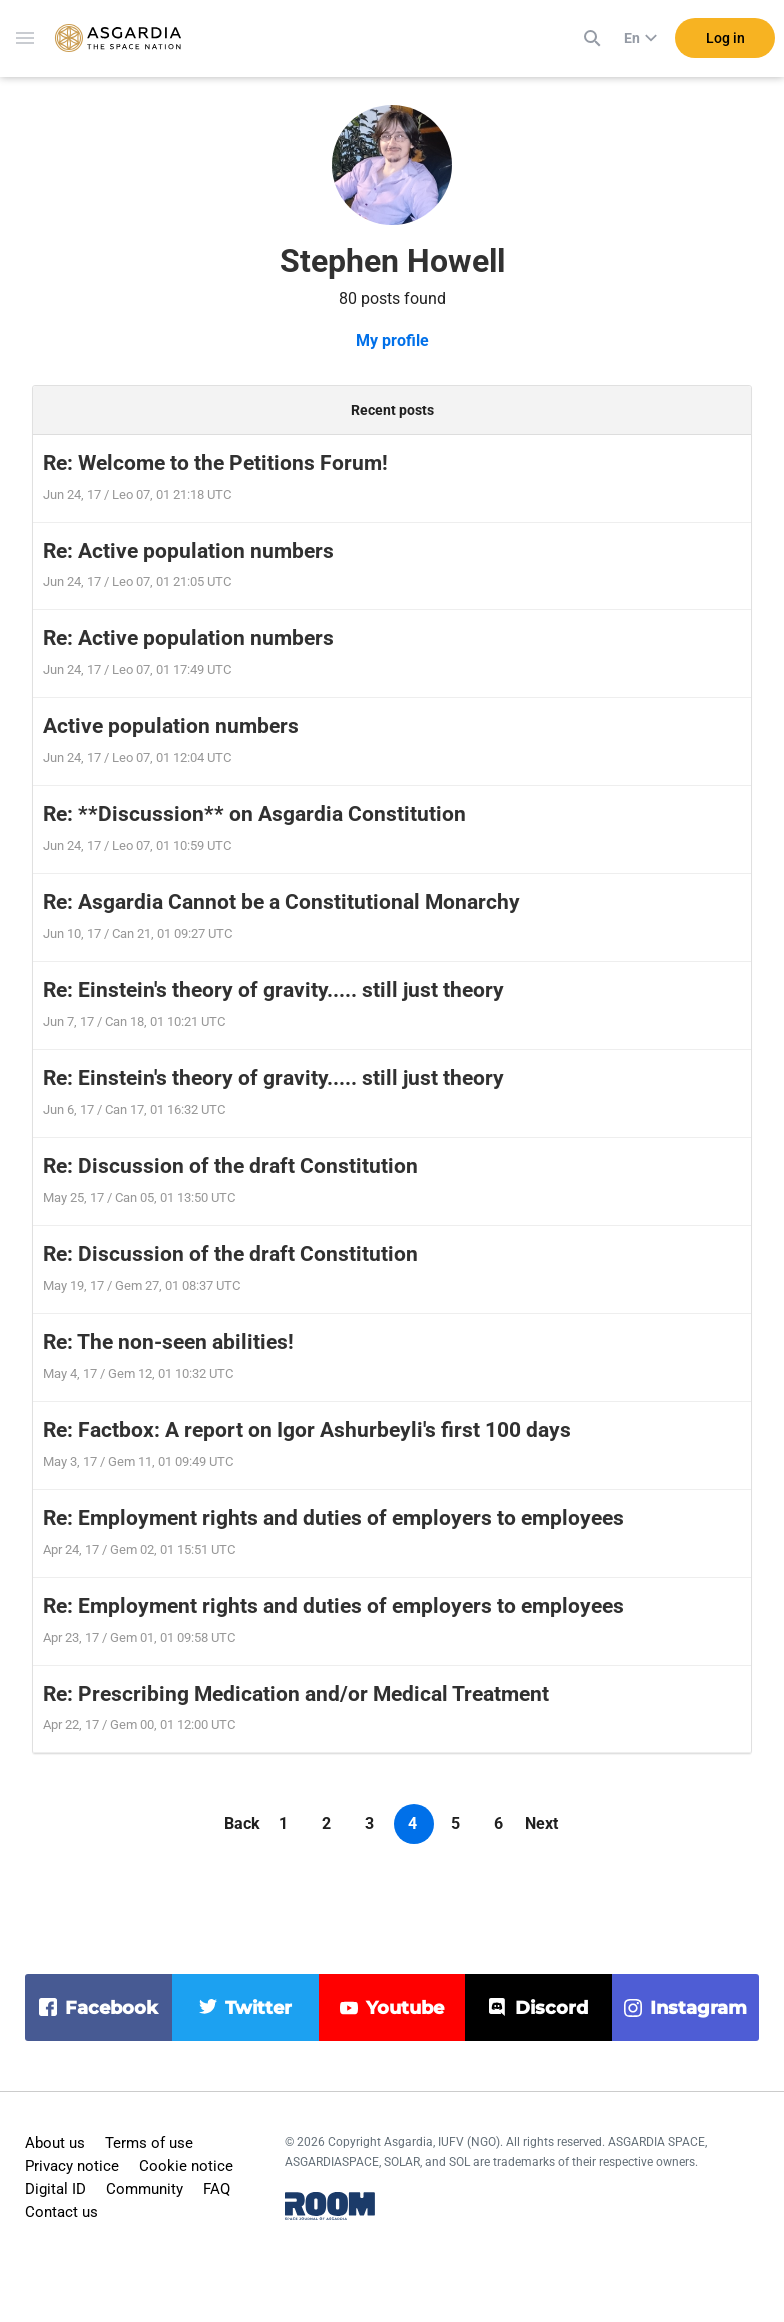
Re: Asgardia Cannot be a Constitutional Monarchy (281, 902)
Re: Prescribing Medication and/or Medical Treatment (296, 1694)
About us (55, 2143)
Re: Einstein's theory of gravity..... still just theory (273, 990)
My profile (392, 340)
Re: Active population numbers (188, 551)
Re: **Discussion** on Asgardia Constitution (254, 814)
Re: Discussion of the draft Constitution (230, 1166)
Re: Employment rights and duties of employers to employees (333, 1518)
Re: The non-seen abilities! (168, 1342)
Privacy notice (72, 2166)
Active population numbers (171, 726)
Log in (725, 39)
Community (144, 2189)
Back (242, 1823)
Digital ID (55, 2189)
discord (551, 2008)
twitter (258, 2008)
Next (541, 1823)
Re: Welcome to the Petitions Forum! (215, 463)
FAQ (216, 2189)
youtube (405, 2008)
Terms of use (149, 2143)
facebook (111, 2008)
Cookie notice (186, 2166)
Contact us (61, 2212)
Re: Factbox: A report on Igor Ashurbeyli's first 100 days (307, 1430)
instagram (698, 2008)
